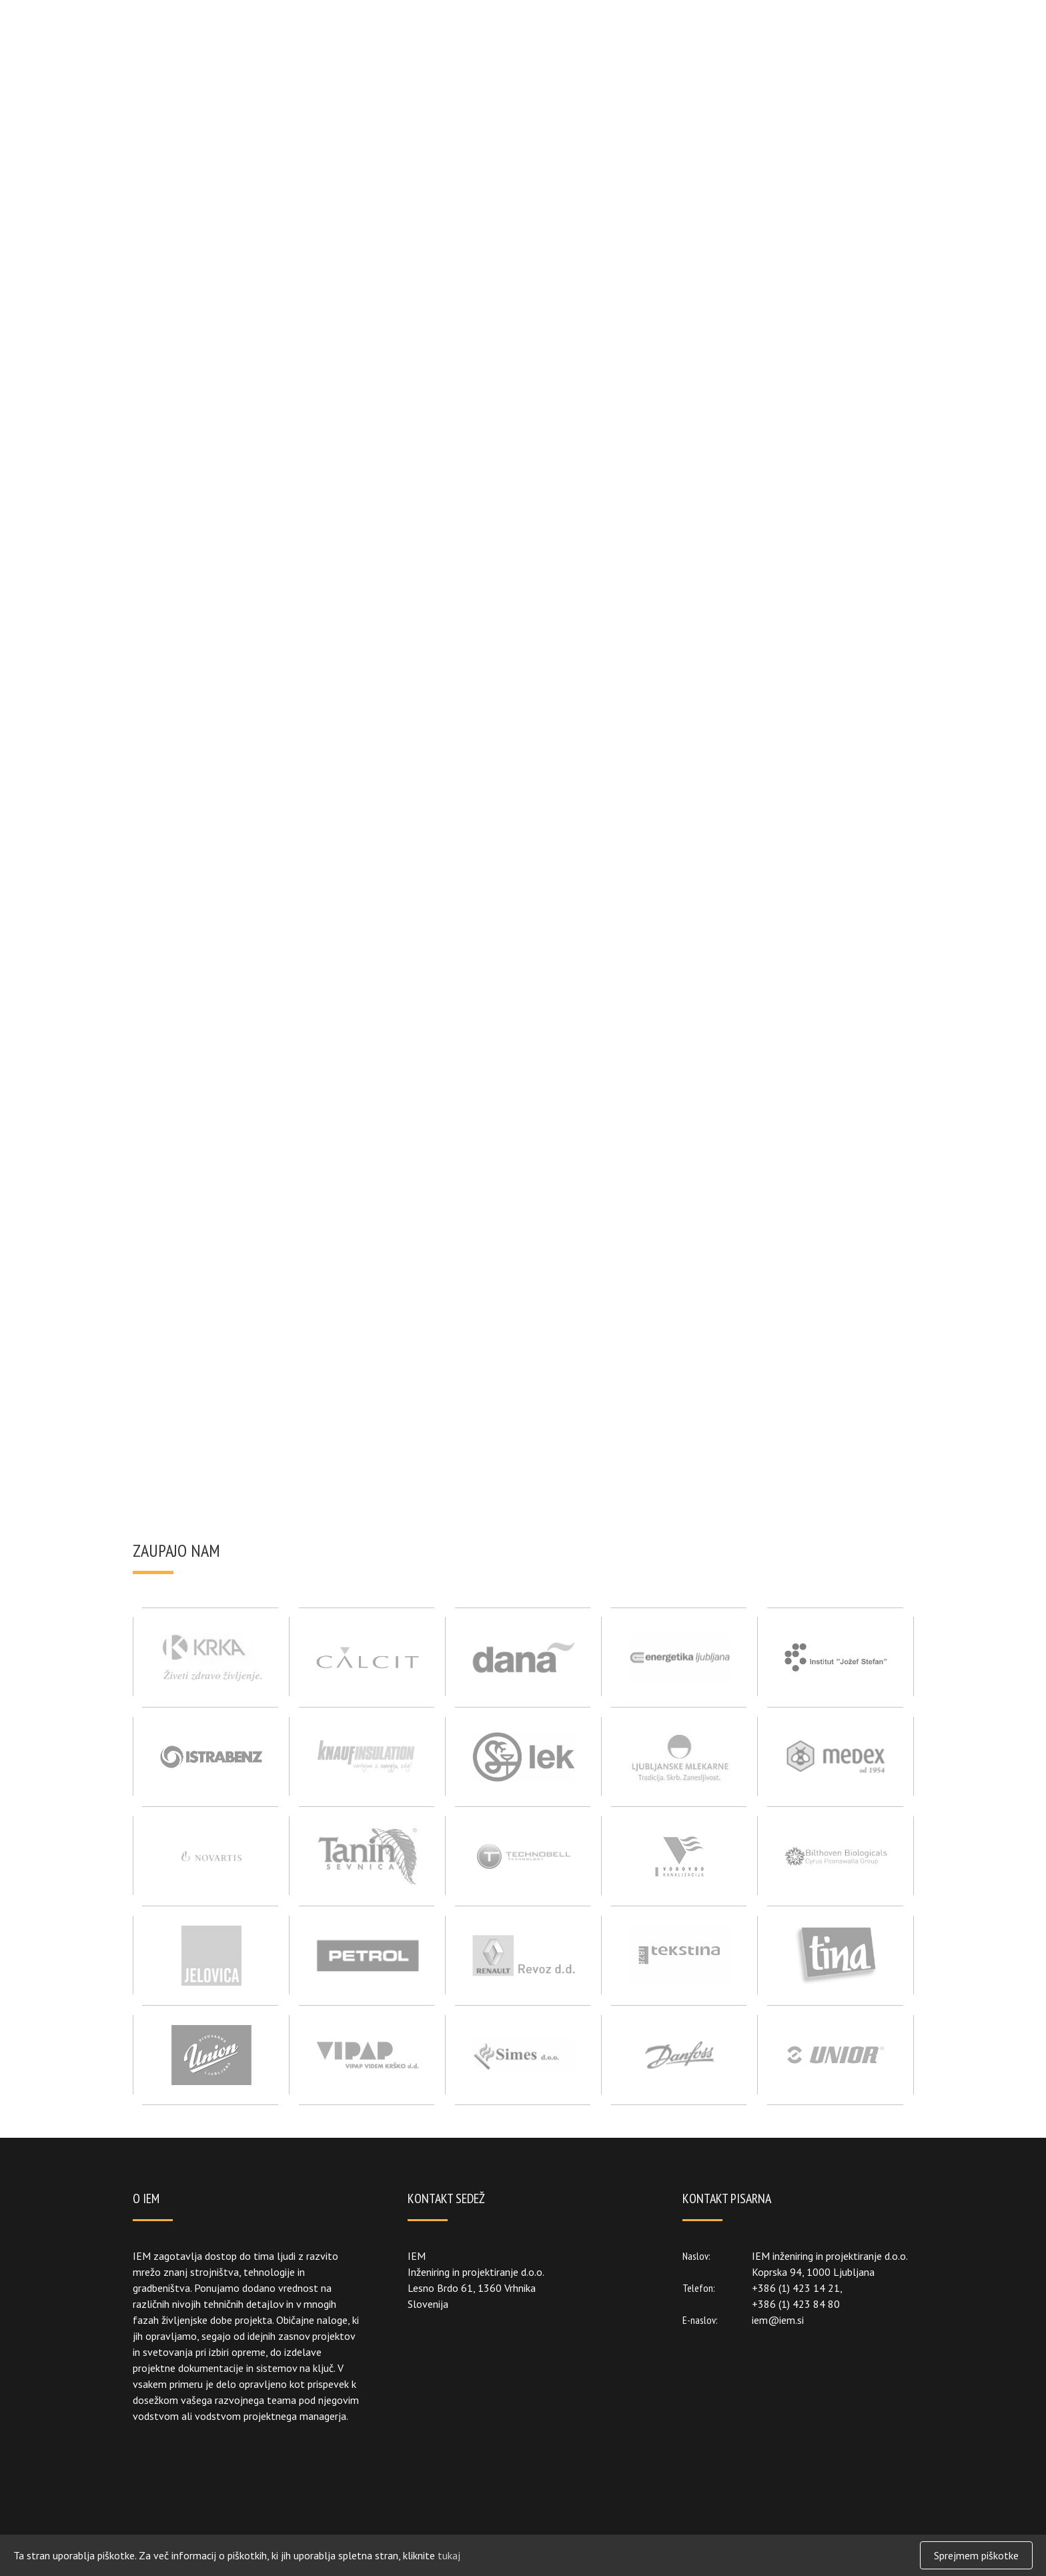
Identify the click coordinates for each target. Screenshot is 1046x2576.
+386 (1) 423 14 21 (796, 2288)
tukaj (449, 2555)
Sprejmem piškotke (976, 2555)
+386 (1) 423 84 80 (796, 2304)
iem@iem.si (778, 2320)
